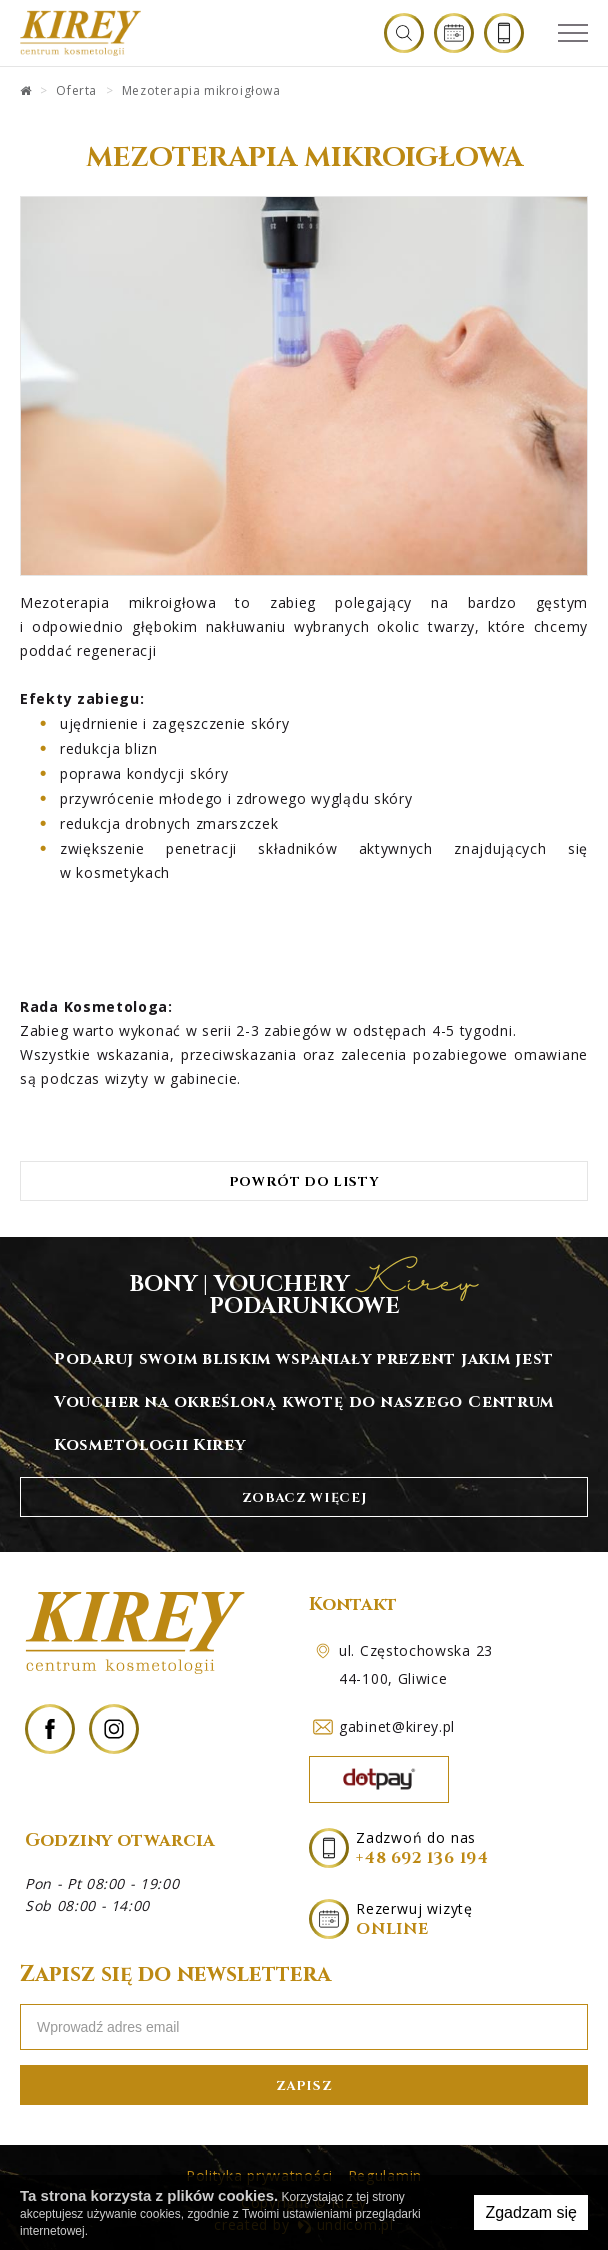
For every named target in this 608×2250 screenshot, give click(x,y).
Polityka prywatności (259, 2174)
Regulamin (385, 2174)
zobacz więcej (304, 1497)
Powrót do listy (304, 1182)
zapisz (304, 2085)
